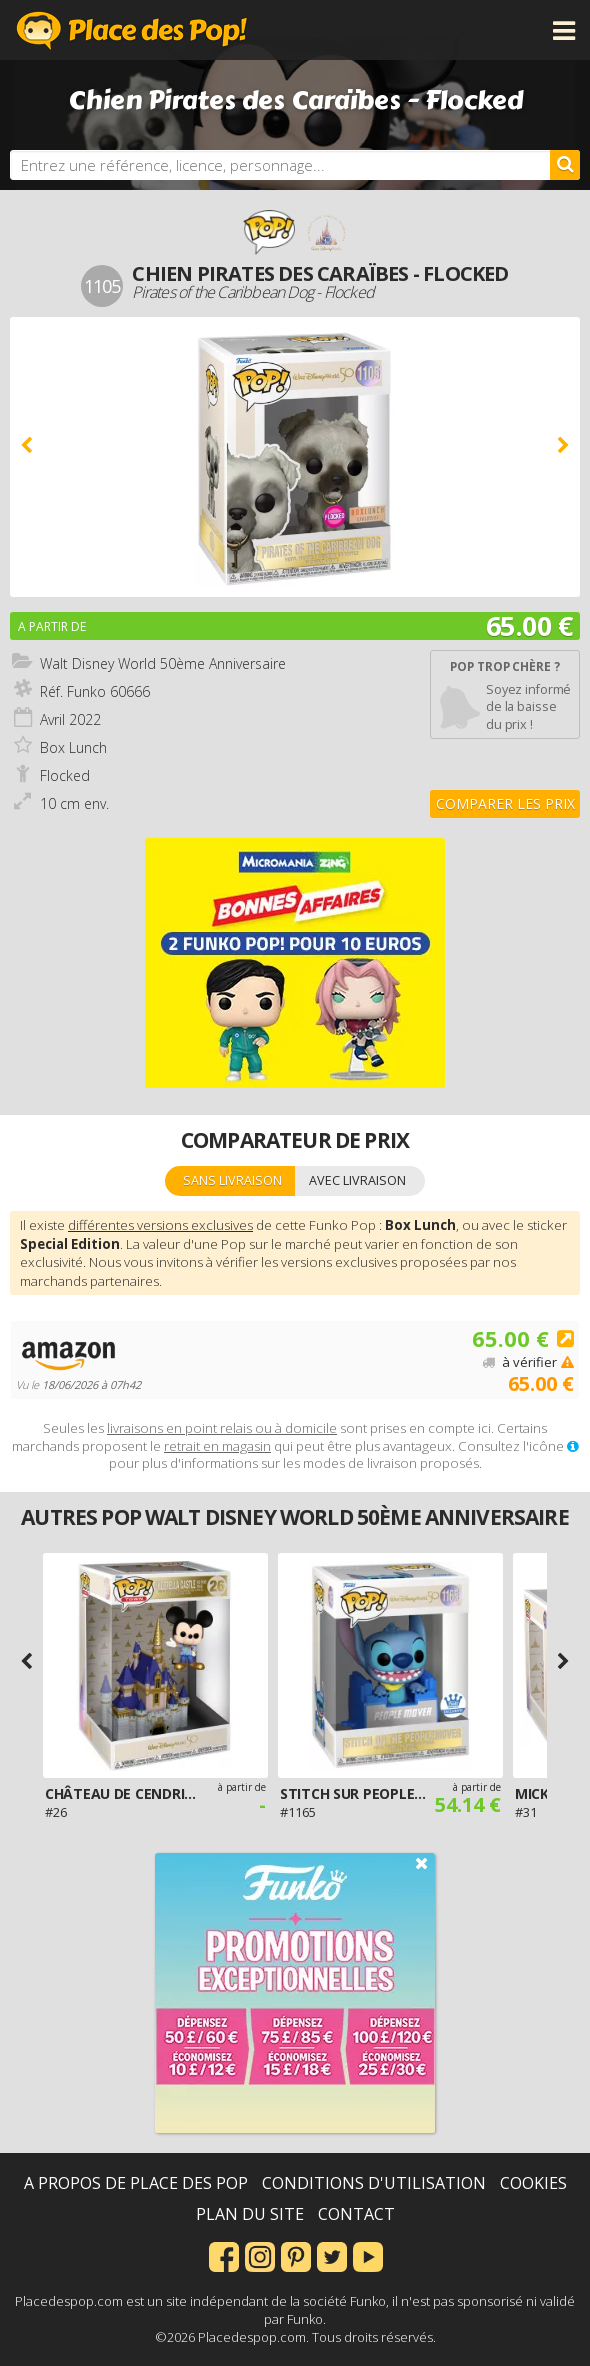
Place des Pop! (132, 30)
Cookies (533, 2183)
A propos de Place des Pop (136, 2183)
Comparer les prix (505, 803)
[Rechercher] (565, 165)
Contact (356, 2214)
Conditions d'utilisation (374, 2183)
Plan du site (250, 2214)
